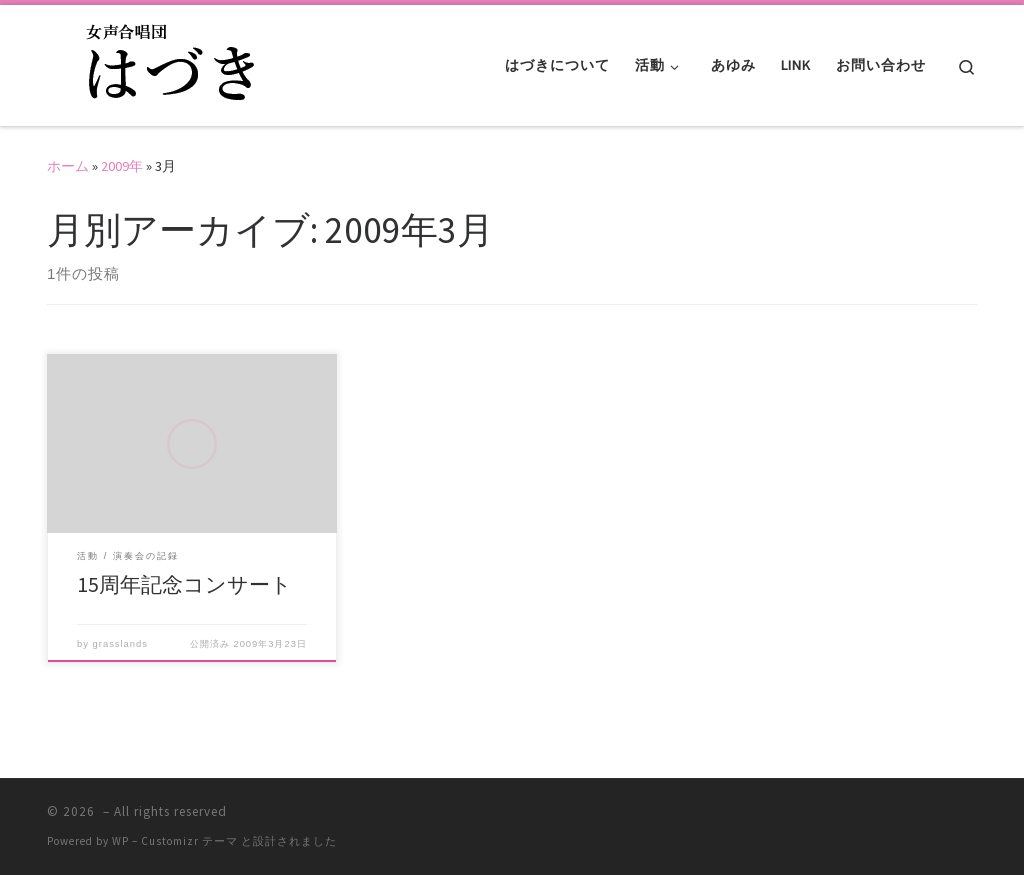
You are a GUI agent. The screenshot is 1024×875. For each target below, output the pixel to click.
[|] (172, 61)
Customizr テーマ (189, 841)
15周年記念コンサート (184, 584)
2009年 (122, 166)
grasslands (120, 644)
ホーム (68, 166)
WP (120, 841)
